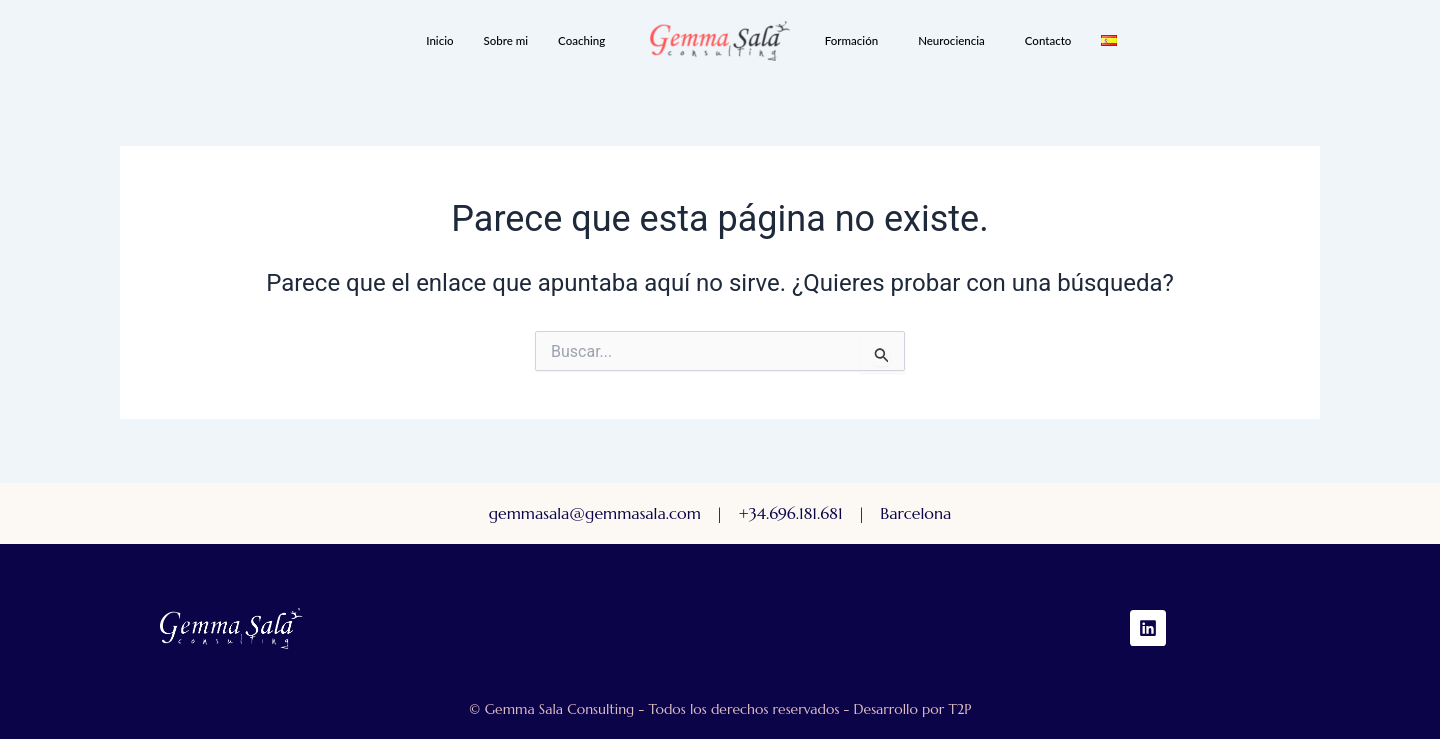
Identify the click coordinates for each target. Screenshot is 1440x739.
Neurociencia (951, 40)
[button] (586, 41)
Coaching (581, 40)
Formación (851, 40)
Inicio (439, 40)
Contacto (1048, 40)
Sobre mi (506, 40)
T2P (959, 709)
